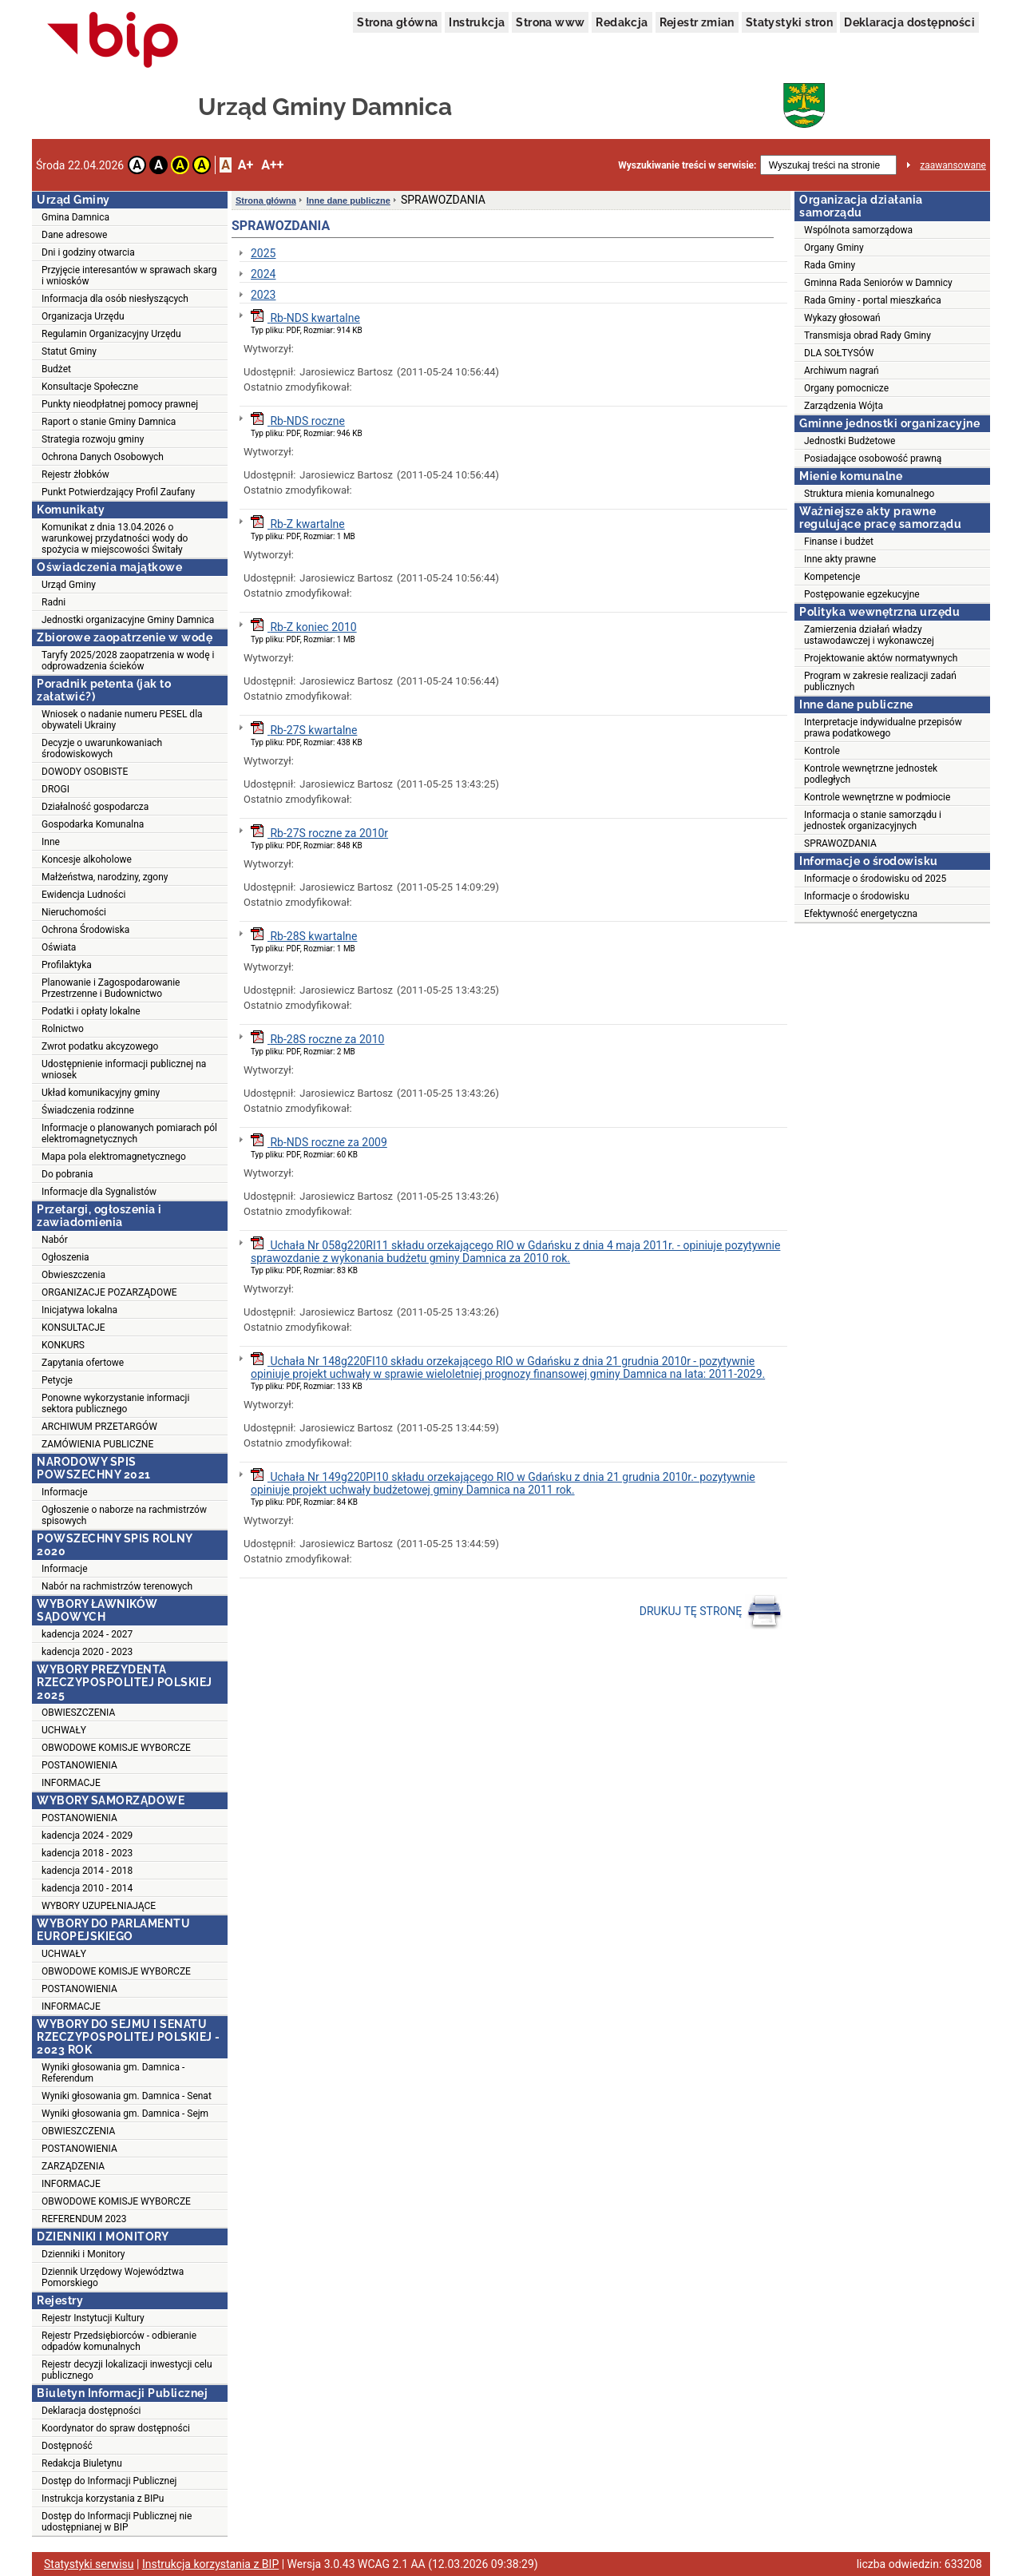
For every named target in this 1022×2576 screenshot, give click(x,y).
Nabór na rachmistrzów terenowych (117, 1586)
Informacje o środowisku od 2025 (875, 878)
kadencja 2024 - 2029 (87, 1835)
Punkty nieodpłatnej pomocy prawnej (120, 404)
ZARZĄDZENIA (73, 2166)
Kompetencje (832, 576)
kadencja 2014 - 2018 (87, 1870)
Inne (51, 841)
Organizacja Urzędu (83, 316)
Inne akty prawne (840, 559)
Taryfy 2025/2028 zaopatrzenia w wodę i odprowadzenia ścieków (128, 660)
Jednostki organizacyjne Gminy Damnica (128, 619)
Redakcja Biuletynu (82, 2463)
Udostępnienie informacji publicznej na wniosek (124, 1069)
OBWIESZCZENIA (78, 1712)
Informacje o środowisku (856, 896)
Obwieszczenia (73, 1274)
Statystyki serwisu (89, 2564)
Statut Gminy (69, 351)
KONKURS (63, 1345)
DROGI (55, 789)
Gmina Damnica (75, 217)
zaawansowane (953, 165)
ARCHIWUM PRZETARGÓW (99, 1426)
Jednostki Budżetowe (849, 441)
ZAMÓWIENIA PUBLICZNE (97, 1444)
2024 (263, 274)
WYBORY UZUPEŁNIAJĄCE (99, 1905)
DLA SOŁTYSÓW (839, 353)
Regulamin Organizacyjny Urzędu (111, 333)
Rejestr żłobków (75, 474)
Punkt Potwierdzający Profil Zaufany (118, 492)
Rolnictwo (63, 1028)
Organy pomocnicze (846, 388)
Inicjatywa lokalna (79, 1310)
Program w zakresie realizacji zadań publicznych (880, 681)
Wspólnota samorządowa (858, 230)
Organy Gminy (834, 247)
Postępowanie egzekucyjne (862, 594)
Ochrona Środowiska (85, 929)
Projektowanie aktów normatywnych (880, 658)
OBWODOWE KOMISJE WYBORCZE (116, 1747)
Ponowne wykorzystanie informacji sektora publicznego (115, 1403)
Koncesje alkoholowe (87, 859)
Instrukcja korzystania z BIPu (103, 2498)
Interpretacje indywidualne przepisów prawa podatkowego (883, 727)
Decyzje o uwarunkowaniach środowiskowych (102, 748)
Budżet (56, 369)
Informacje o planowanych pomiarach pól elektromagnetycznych (129, 1133)
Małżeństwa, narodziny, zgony (105, 877)
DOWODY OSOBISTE (85, 771)
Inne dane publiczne (348, 200)
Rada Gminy (829, 265)
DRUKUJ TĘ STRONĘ (711, 1611)
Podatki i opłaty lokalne (91, 1011)
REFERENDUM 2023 (84, 2219)
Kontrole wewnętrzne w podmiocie (877, 797)
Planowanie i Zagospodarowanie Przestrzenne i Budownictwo (111, 988)
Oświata (59, 947)
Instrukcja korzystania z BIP (210, 2564)
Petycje (57, 1380)
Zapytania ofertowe (83, 1362)
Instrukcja (477, 22)
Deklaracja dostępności (909, 22)
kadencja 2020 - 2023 (87, 1651)
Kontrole (822, 750)
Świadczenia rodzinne (88, 1110)
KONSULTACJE (73, 1327)
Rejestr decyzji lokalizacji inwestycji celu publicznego (127, 2370)
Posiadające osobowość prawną (872, 458)
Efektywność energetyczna (860, 913)
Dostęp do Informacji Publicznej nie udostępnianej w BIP (117, 2522)
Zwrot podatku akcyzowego (100, 1046)
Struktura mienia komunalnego (869, 493)
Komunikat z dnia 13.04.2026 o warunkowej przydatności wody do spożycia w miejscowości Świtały (115, 538)
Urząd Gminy (69, 584)
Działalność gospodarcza (95, 806)
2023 (263, 294)
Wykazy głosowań (842, 317)
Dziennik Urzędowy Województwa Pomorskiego (113, 2277)
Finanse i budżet (838, 541)
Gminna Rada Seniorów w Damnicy (878, 282)
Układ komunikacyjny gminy (101, 1092)
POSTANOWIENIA (79, 1765)
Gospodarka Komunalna (93, 824)
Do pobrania (67, 1174)
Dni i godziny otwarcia (88, 252)
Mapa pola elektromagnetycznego (114, 1156)
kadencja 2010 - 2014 (87, 1888)
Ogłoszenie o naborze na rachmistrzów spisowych (124, 1515)
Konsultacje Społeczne (90, 386)
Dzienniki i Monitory (83, 2254)
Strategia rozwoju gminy (93, 439)
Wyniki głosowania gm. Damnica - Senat (127, 2096)
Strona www (550, 22)
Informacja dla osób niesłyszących (115, 298)
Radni (53, 602)
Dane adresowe (74, 234)
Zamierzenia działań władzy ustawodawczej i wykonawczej (869, 635)
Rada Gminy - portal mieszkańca (872, 300)
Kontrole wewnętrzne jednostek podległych (870, 774)
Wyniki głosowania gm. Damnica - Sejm (125, 2113)
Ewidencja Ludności (84, 894)
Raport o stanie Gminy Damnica (109, 421)
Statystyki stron (789, 22)
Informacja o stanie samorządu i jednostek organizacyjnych (872, 820)
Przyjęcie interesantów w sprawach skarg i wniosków (129, 275)
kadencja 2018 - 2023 (87, 1853)
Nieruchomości (74, 912)
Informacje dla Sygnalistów (99, 1191)
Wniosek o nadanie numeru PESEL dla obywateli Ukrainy (122, 719)
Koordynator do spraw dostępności (116, 2428)
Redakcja (622, 22)
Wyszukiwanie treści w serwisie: (687, 165)
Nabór (55, 1239)
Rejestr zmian (697, 22)
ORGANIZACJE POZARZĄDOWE (109, 1292)
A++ (272, 165)
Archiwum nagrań (841, 370)
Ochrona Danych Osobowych (103, 456)
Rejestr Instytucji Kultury (93, 2318)
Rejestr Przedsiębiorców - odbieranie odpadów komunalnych (119, 2341)
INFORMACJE (71, 1782)
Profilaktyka (67, 964)
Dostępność (67, 2445)
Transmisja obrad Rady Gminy (867, 335)
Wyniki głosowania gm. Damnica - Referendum (113, 2073)
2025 (263, 253)
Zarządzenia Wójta (843, 405)
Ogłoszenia (65, 1257)
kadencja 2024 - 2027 (87, 1634)
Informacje (65, 1492)
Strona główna (397, 22)
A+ (245, 165)
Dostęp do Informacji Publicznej (109, 2481)
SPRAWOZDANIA (840, 843)
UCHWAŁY (64, 1730)
